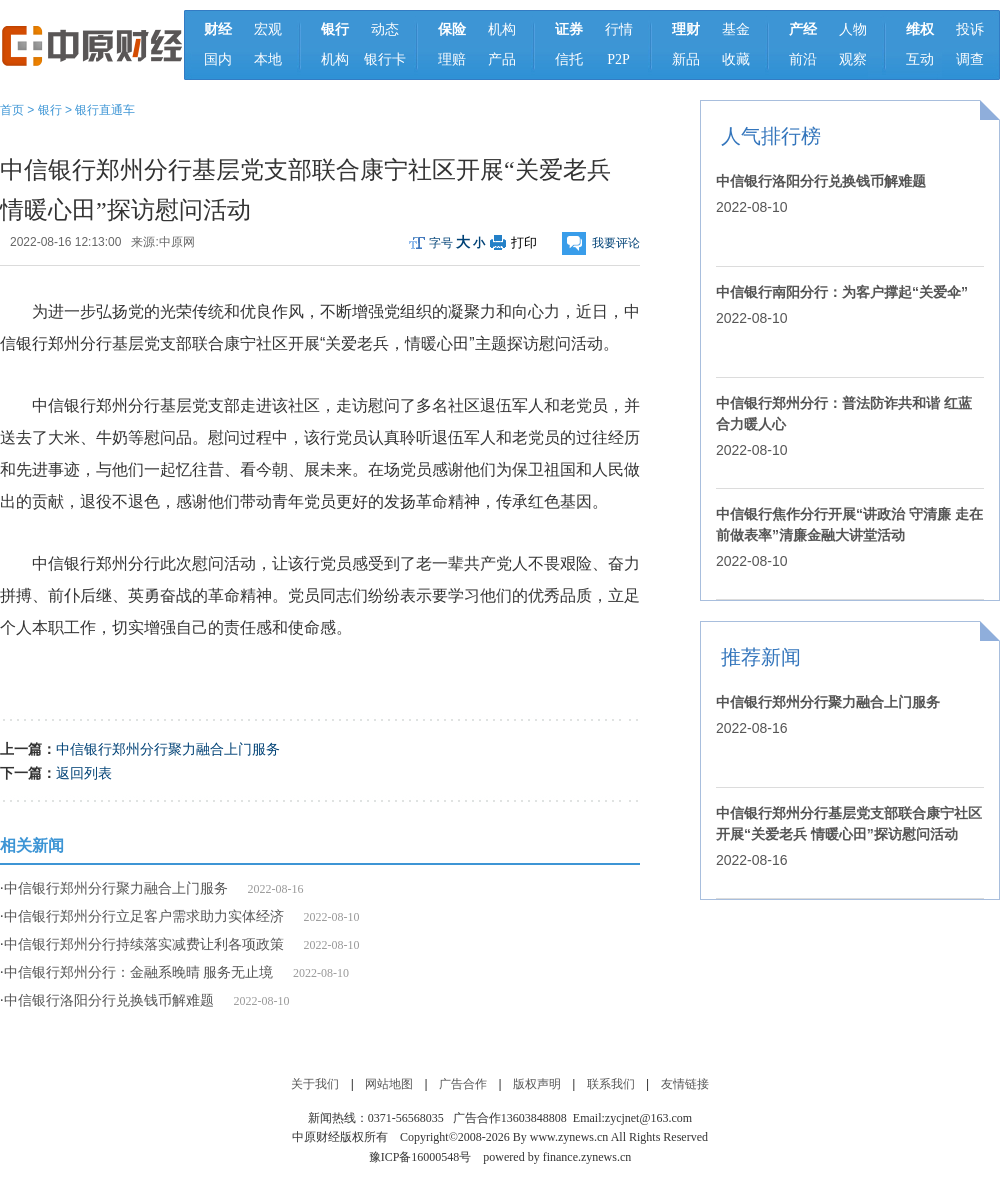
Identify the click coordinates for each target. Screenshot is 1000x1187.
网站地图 (389, 1084)
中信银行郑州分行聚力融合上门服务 (168, 749)
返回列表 (84, 773)
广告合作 (463, 1084)
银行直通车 (105, 110)
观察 (853, 59)
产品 (502, 59)
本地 (268, 59)
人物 (853, 29)
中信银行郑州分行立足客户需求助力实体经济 (144, 916)
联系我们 (611, 1084)
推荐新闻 (761, 657)
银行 (50, 110)
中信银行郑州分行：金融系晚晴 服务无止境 (139, 972)
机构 (335, 59)
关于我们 (315, 1084)
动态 (385, 29)
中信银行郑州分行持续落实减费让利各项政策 (144, 944)
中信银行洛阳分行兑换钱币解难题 (109, 1000)
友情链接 (685, 1084)
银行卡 (385, 59)
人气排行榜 (771, 136)
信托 (569, 59)
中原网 (177, 242)
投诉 (970, 29)
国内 (218, 59)
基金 (736, 29)
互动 (920, 59)
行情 (619, 29)
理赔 (452, 59)
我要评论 (616, 243)
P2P (618, 59)
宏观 (268, 29)
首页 (12, 110)
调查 (970, 59)
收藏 (736, 59)
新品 (686, 59)
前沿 (803, 59)
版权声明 (537, 1084)
